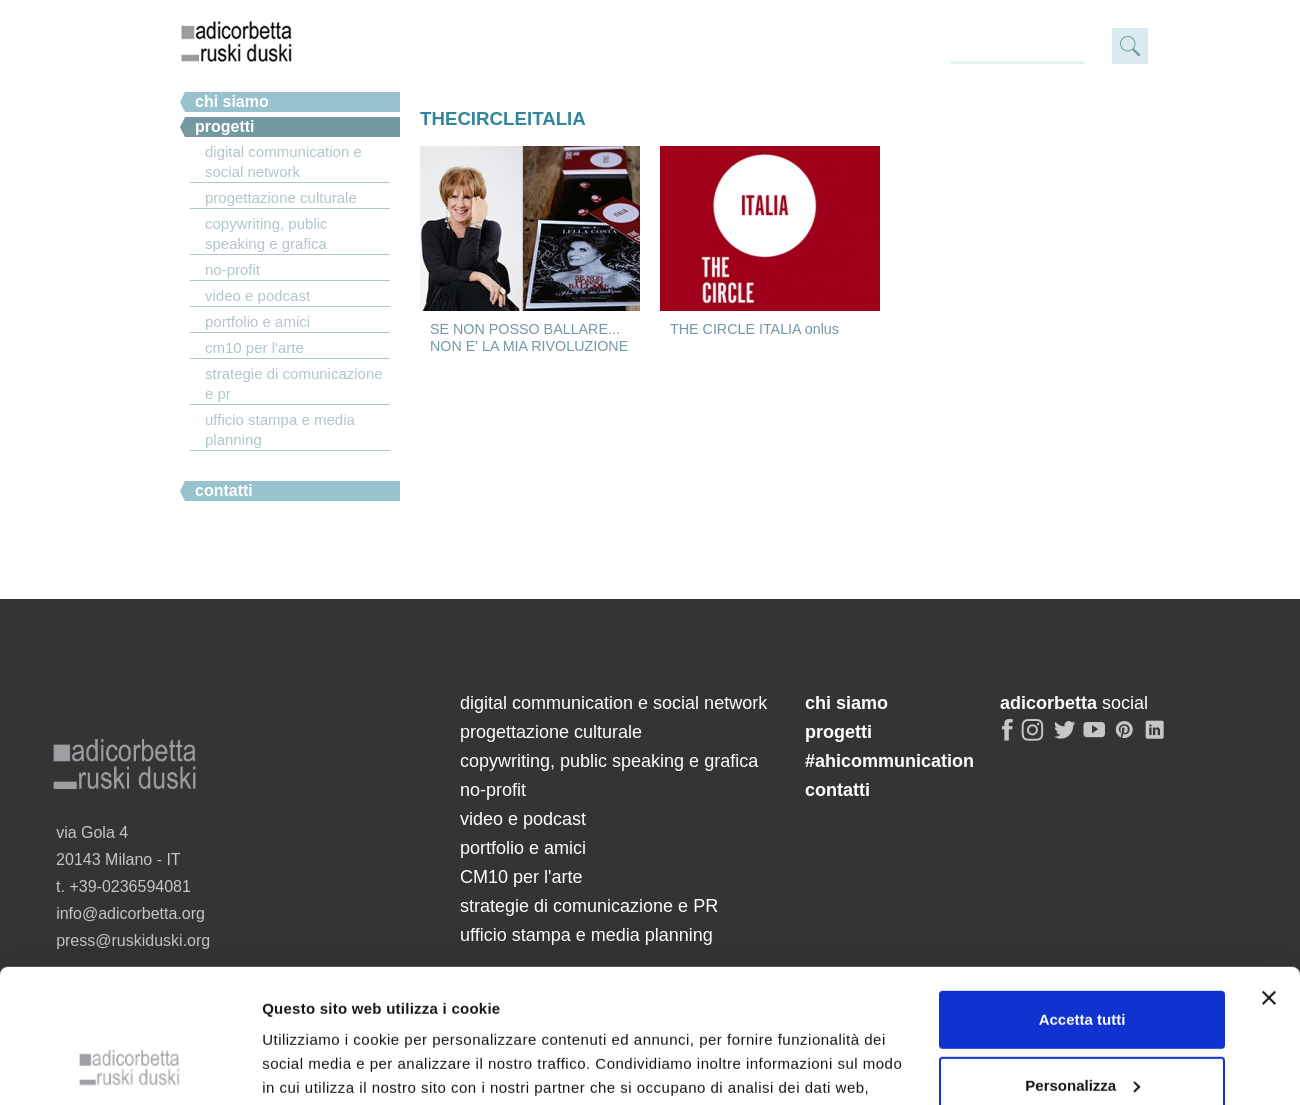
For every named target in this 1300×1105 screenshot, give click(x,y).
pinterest (1127, 738)
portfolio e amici (257, 321)
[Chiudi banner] (1269, 775)
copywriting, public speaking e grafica (266, 233)
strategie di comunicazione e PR (294, 383)
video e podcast (257, 295)
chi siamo (232, 101)
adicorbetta (236, 41)
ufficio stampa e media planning (280, 429)
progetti (838, 732)
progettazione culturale (281, 197)
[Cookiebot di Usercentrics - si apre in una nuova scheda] (129, 968)
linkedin (1158, 738)
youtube (1096, 738)
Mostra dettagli (316, 967)
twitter (1065, 738)
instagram (1034, 738)
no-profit (232, 269)
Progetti (225, 126)
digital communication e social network (283, 161)
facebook (1008, 738)
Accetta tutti (1082, 796)
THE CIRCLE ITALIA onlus (754, 329)
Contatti (224, 490)
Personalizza (1082, 861)
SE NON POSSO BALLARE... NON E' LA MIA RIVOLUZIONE (529, 337)
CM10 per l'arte (254, 347)
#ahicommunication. (272, 465)
